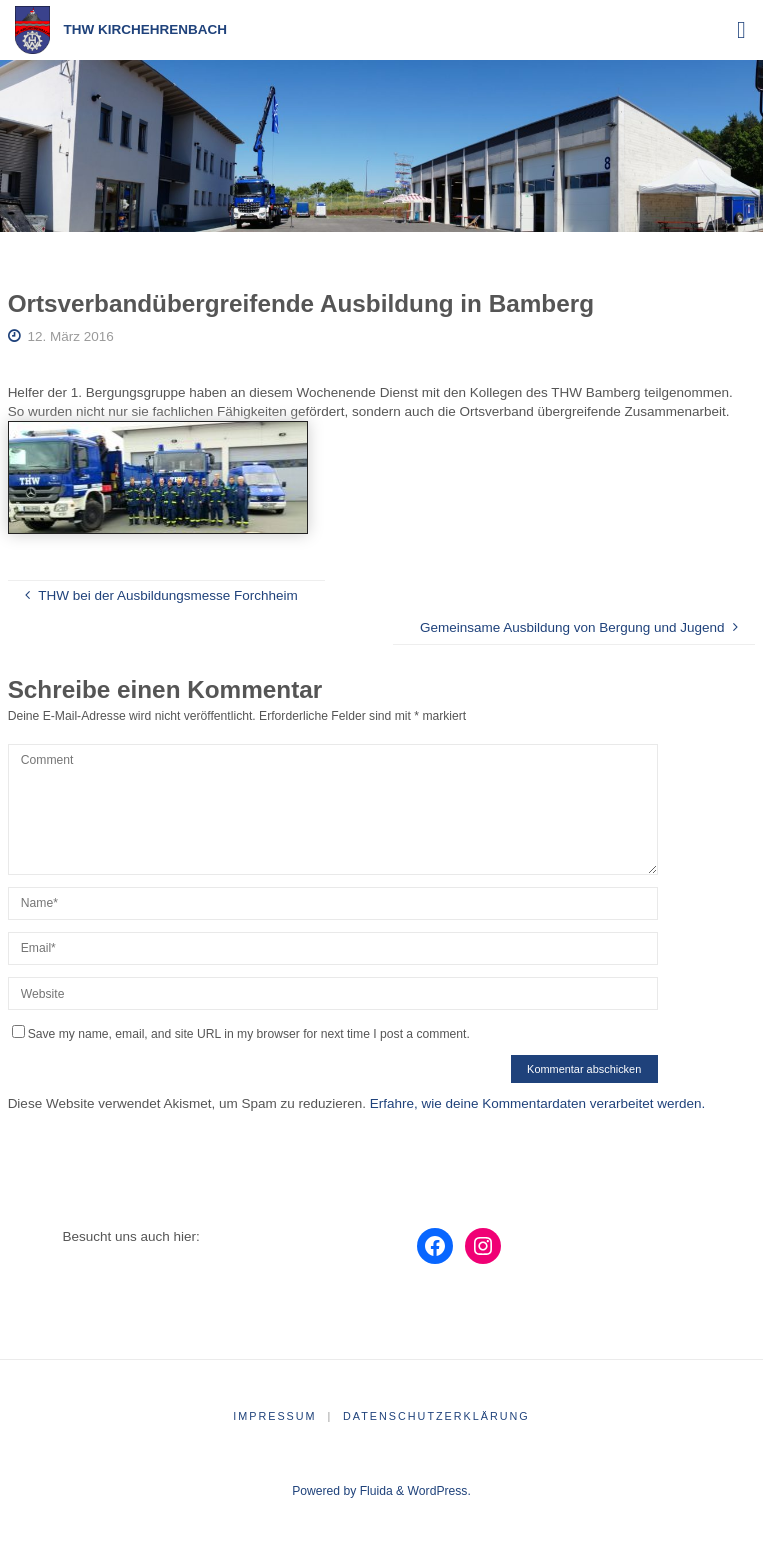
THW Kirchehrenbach (146, 29)
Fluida (374, 1491)
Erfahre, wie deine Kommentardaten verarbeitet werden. (537, 1103)
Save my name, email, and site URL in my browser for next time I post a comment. (241, 1034)
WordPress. (439, 1491)
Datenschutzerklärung (436, 1416)
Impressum (274, 1416)
